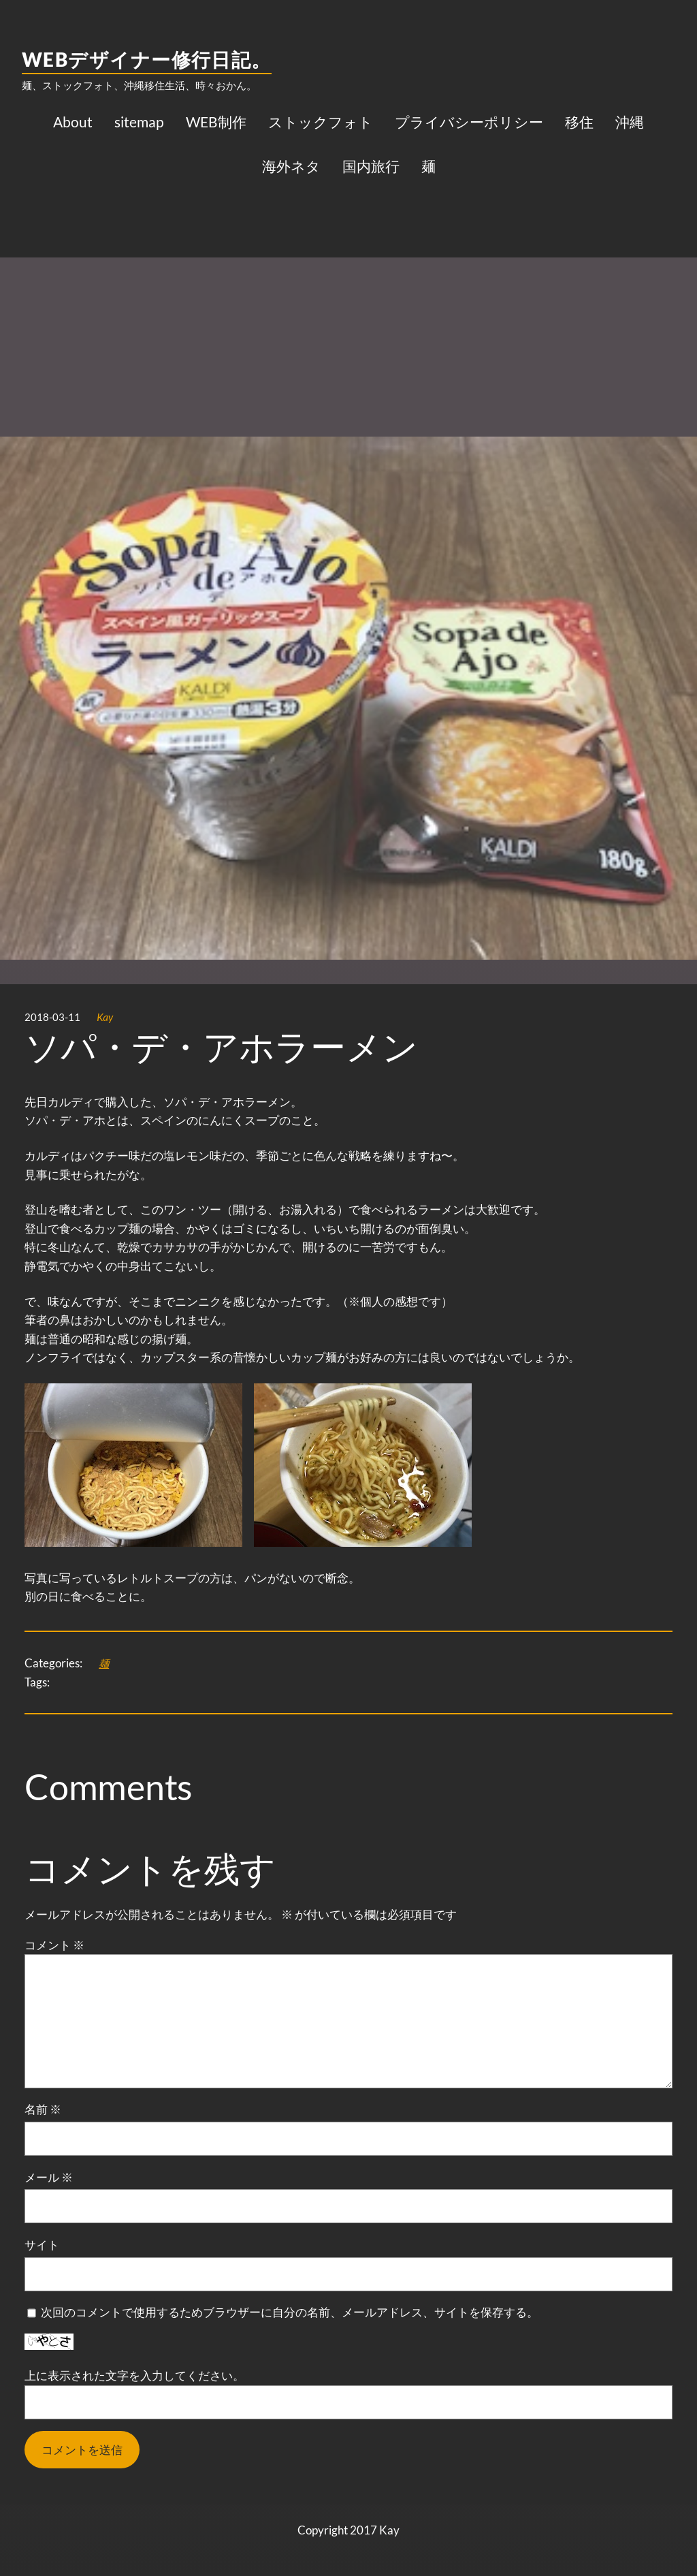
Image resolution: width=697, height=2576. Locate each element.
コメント (54, 1945)
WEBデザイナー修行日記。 (147, 59)
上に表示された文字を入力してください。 (134, 2375)
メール (49, 2177)
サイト (42, 2244)
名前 (43, 2109)
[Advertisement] (348, 296)
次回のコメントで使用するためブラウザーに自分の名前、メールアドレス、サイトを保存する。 (289, 2312)
